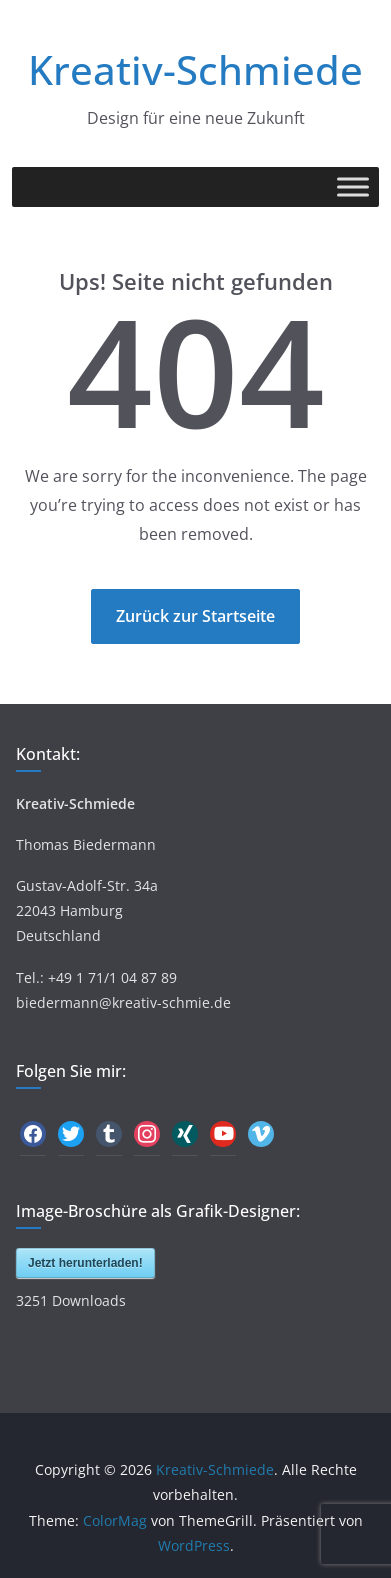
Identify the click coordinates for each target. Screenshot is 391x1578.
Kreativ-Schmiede (195, 69)
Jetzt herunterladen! (85, 1263)
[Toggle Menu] (353, 186)
